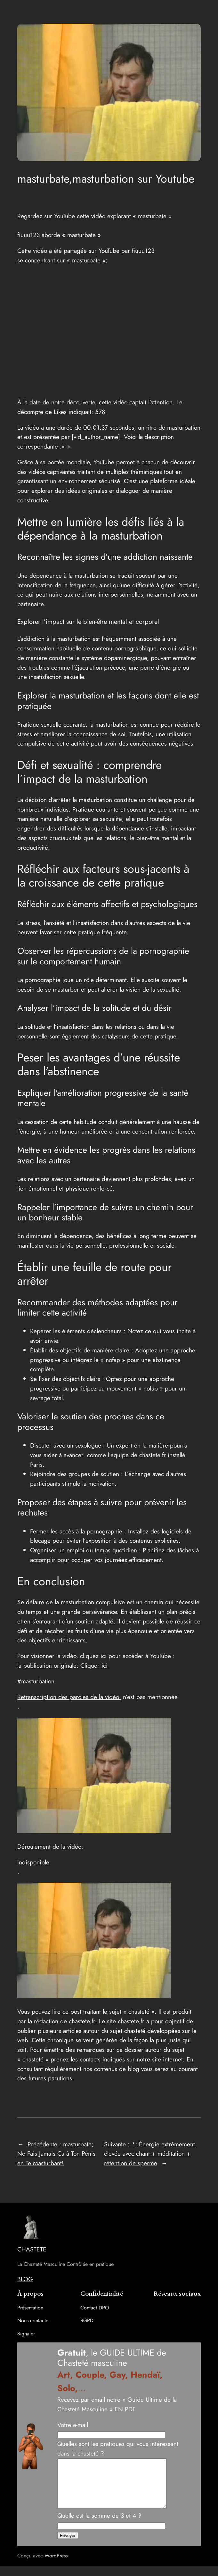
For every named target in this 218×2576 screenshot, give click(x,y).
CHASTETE (31, 2249)
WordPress (56, 2565)
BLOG (25, 2279)
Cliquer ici (94, 1665)
